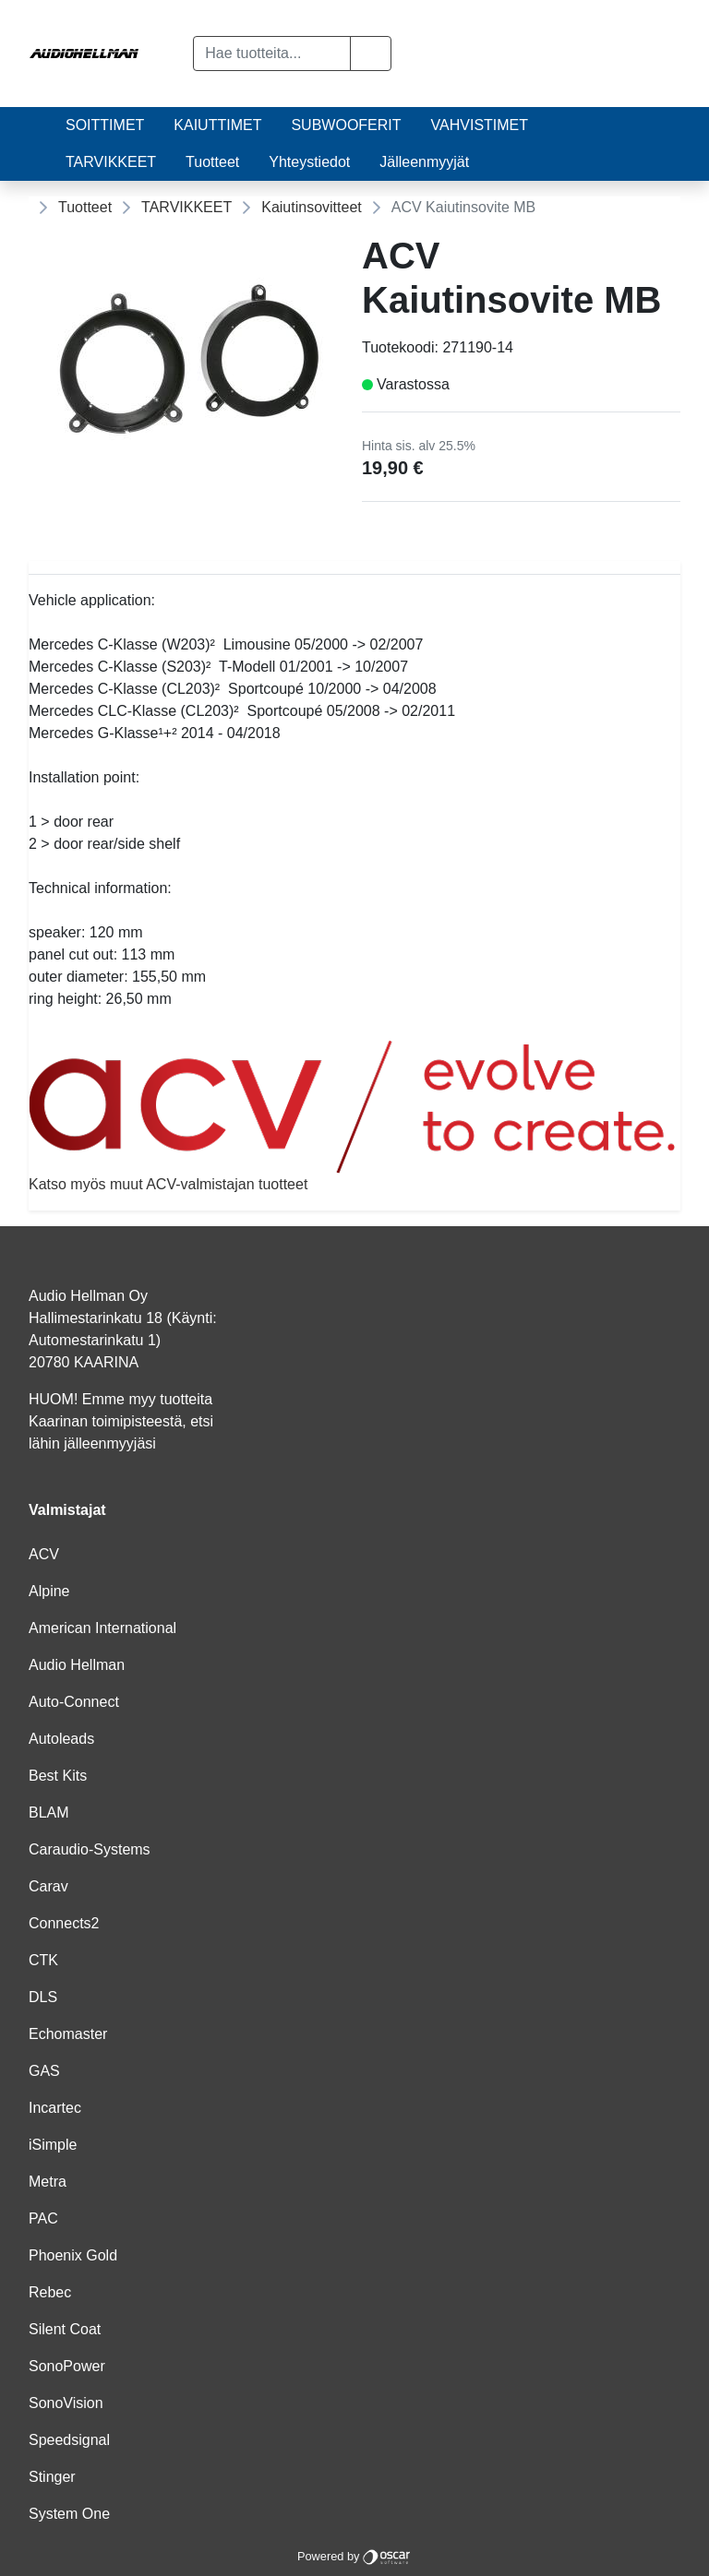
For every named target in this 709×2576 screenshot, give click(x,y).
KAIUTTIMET (217, 125)
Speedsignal (69, 2440)
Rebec (50, 2292)
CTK (43, 1960)
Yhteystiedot (309, 162)
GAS (44, 2071)
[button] (370, 53)
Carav (48, 1886)
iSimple (53, 2145)
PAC (43, 2218)
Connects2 (64, 1923)
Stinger (52, 2477)
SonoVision (66, 2403)
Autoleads (61, 1739)
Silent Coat (65, 2329)
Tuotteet (212, 162)
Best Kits (58, 1775)
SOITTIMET (105, 125)
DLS (43, 1997)
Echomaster (68, 2034)
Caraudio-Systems (89, 1849)
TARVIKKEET (111, 162)
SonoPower (67, 2366)
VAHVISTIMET (480, 125)
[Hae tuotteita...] (272, 53)
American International (102, 1628)
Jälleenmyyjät (424, 162)
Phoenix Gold (73, 2255)
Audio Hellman (77, 1665)
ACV (44, 1554)
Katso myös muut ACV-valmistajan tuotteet (354, 1116)
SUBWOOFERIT (346, 125)
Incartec (55, 2108)
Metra (47, 2181)
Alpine (49, 1591)
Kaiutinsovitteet (311, 207)
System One (69, 2514)
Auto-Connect (74, 1702)
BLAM (49, 1812)
